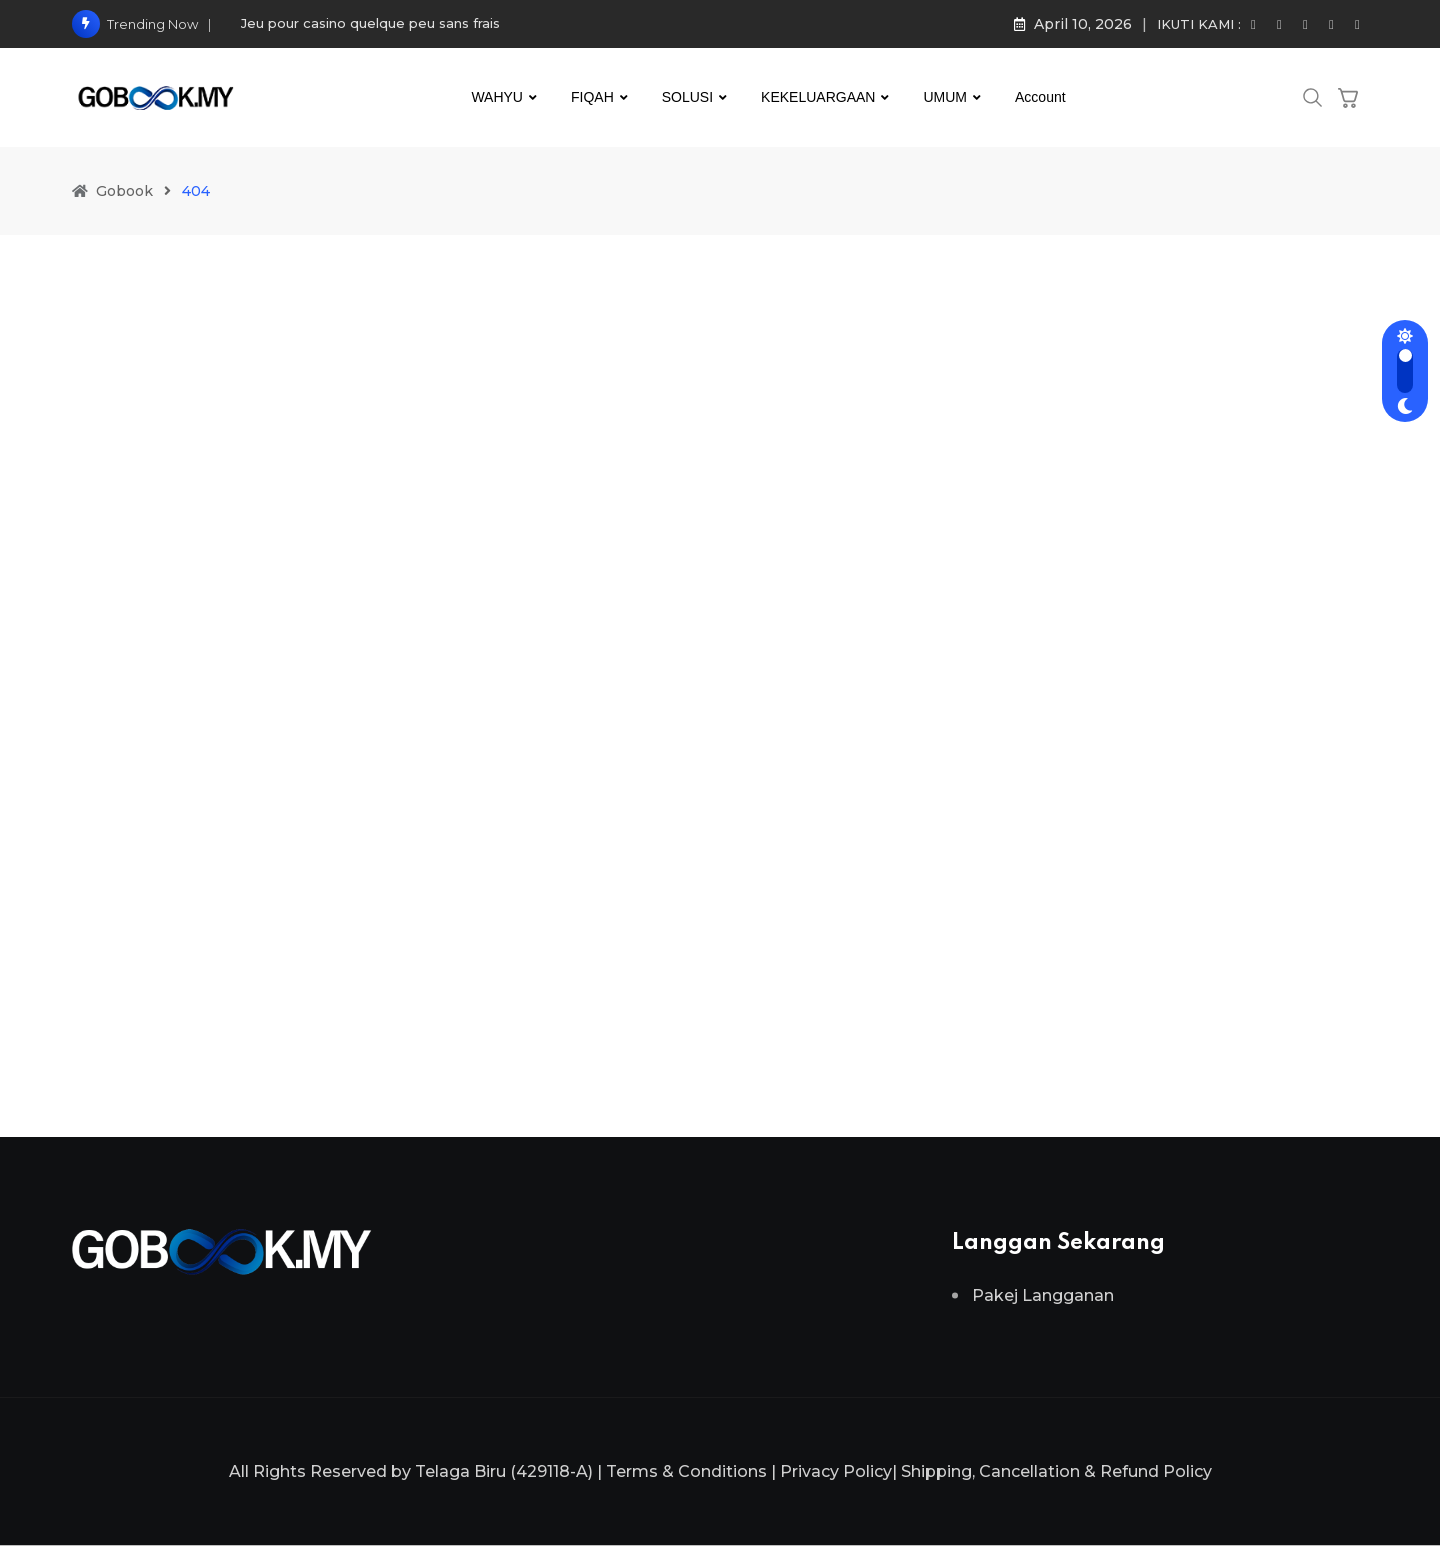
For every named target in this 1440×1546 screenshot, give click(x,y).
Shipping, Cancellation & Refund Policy (1056, 1471)
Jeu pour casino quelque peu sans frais (370, 23)
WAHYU (497, 97)
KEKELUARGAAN (818, 97)
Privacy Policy (836, 1471)
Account (1040, 97)
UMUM (945, 97)
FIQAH (592, 97)
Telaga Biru (460, 1471)
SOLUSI (687, 97)
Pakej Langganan (1043, 1295)
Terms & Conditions (686, 1471)
